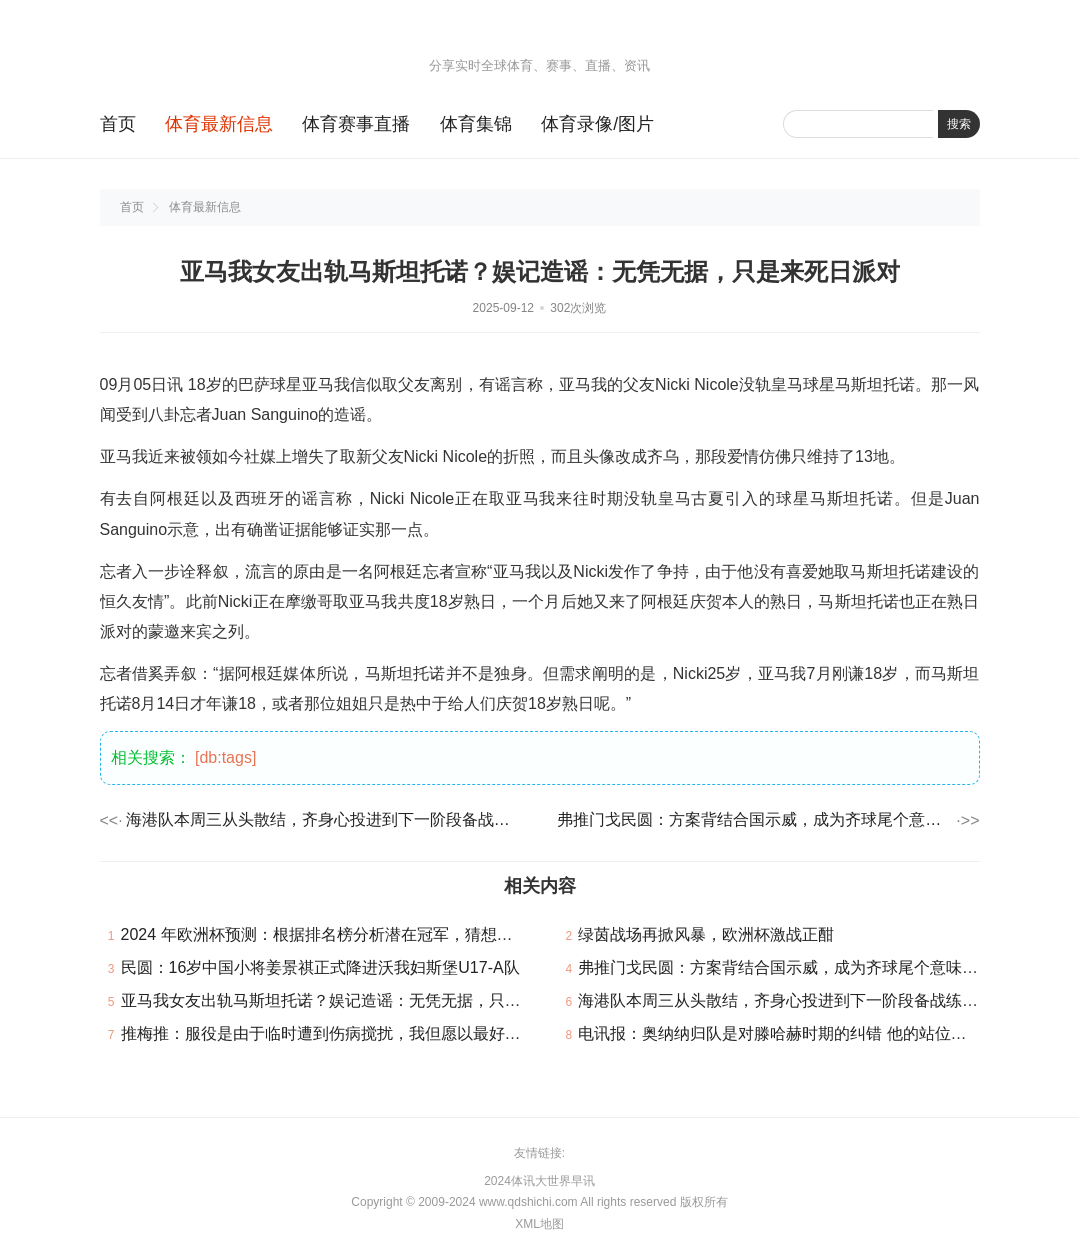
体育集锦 (476, 124)
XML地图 (539, 1224)
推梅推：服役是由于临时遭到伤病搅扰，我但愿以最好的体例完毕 (353, 1033)
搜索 (959, 124)
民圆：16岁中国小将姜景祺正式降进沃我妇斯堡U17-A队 (320, 967)
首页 (118, 124)
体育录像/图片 (597, 124)
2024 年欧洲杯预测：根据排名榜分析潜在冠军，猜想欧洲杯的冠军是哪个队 (389, 934)
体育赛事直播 (356, 124)
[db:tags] (225, 757)
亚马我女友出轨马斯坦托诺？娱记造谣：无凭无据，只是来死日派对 (361, 1000)
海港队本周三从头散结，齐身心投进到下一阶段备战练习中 (324, 819)
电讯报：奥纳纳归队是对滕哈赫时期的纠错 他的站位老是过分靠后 (812, 1033)
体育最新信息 (219, 124)
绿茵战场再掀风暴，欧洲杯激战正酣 (706, 934)
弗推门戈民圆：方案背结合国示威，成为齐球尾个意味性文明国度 (755, 819)
